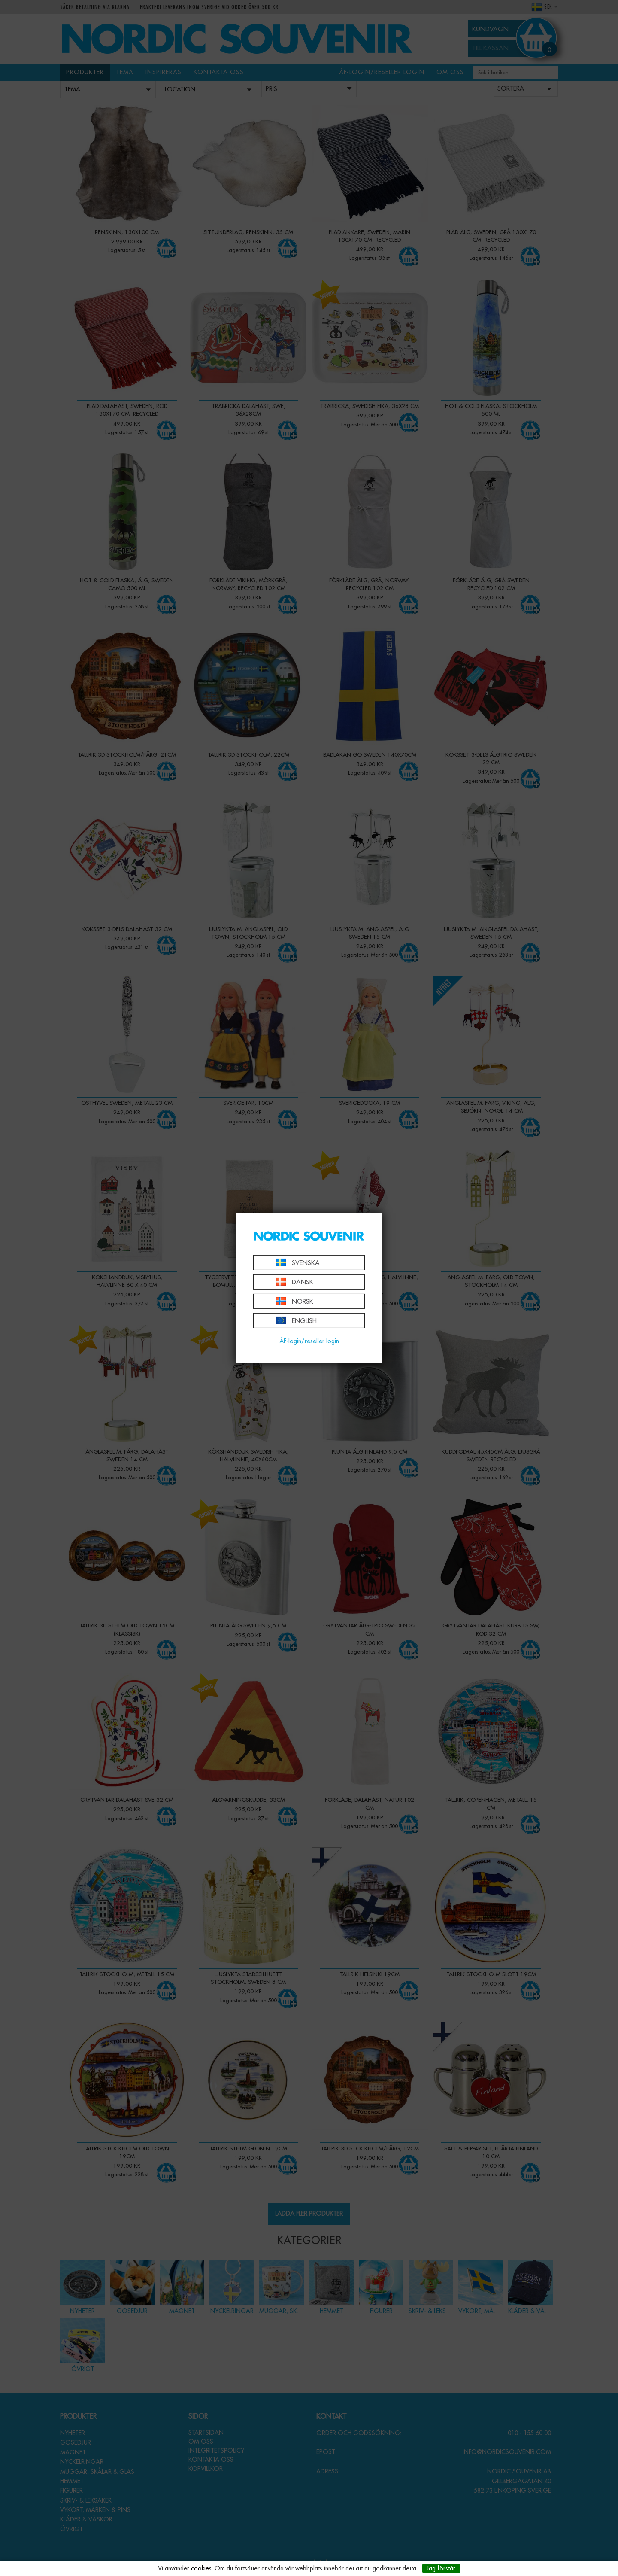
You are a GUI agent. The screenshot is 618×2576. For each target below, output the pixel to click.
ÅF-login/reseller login (309, 1341)
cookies (201, 2568)
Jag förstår (441, 2568)
